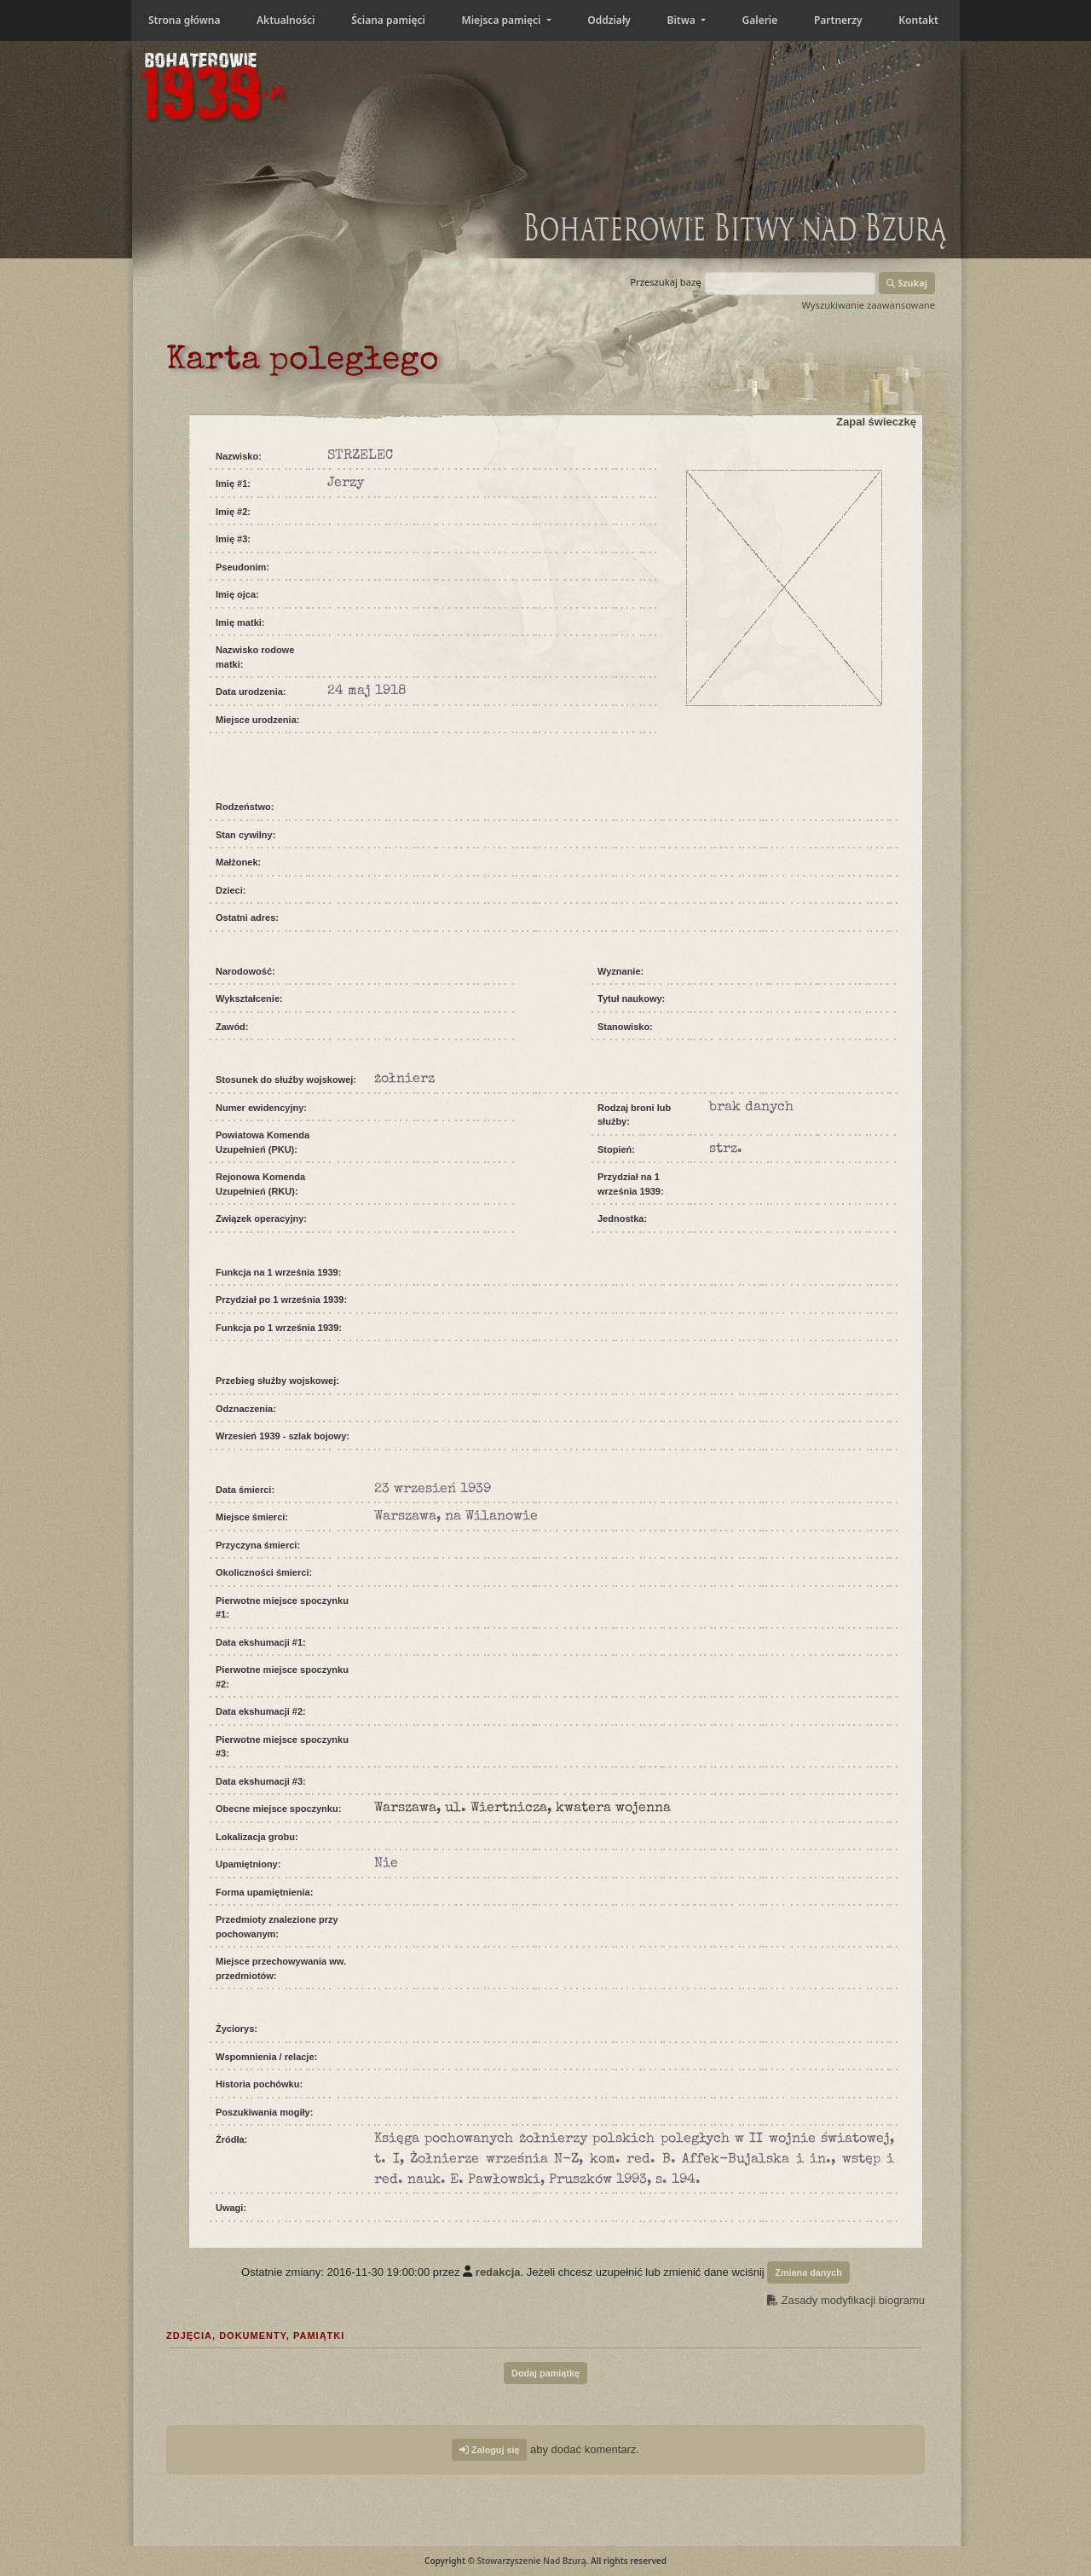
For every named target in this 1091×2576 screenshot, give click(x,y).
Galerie (760, 20)
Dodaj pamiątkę (545, 2373)
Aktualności (286, 20)
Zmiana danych (808, 2272)
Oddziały (609, 20)
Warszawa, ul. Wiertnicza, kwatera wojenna (522, 1808)
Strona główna (184, 20)
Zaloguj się (489, 2450)
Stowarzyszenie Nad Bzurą (531, 2561)
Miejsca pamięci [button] (502, 20)
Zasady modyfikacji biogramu (846, 2300)
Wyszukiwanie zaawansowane (868, 304)
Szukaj (906, 282)
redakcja (498, 2271)
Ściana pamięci (388, 20)
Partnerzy (838, 20)
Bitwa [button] (682, 20)
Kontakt (918, 20)
